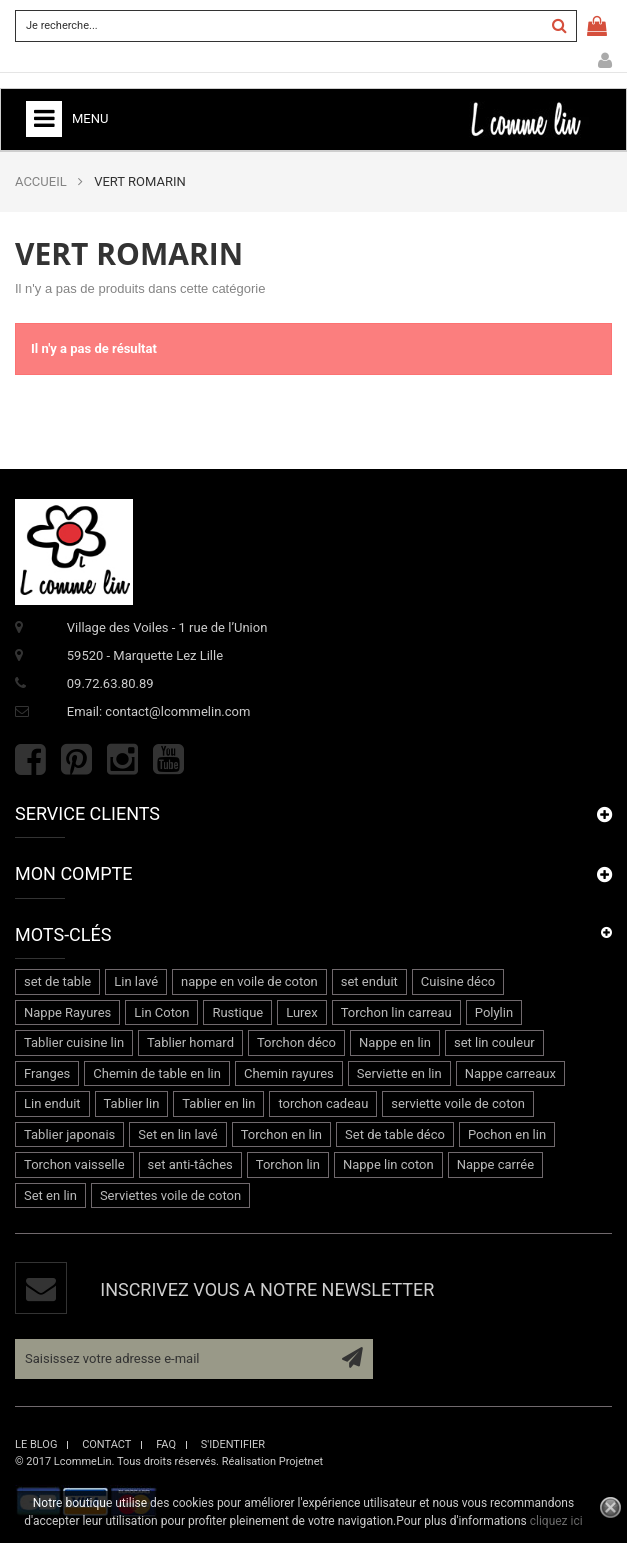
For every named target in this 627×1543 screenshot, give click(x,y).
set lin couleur (494, 1042)
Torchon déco (296, 1042)
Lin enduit (52, 1103)
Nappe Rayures (67, 1012)
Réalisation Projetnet (272, 1461)
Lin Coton (161, 1012)
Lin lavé (136, 981)
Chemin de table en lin (157, 1073)
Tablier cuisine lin (74, 1042)
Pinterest (76, 759)
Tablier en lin (218, 1103)
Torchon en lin (281, 1134)
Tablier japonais (69, 1134)
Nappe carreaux (510, 1073)
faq (166, 1444)
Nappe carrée (495, 1164)
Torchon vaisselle (74, 1164)
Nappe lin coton (388, 1164)
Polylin (494, 1012)
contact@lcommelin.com (177, 711)
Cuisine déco (458, 981)
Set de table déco (395, 1134)
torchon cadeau (323, 1103)
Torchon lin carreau (396, 1012)
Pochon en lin (507, 1134)
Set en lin (50, 1195)
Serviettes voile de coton (170, 1195)
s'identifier (233, 1444)
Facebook (30, 759)
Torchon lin (288, 1164)
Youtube (168, 759)
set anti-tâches (190, 1164)
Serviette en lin (399, 1073)
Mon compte (605, 61)
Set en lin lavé (177, 1134)
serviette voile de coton (458, 1103)
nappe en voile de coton (249, 981)
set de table (57, 981)
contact (106, 1444)
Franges (47, 1073)
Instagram (122, 759)
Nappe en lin (395, 1042)
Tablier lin (132, 1103)
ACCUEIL (41, 181)
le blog (36, 1444)
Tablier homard (190, 1042)
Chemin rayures (289, 1073)
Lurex (302, 1012)
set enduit (369, 981)
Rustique (237, 1012)
